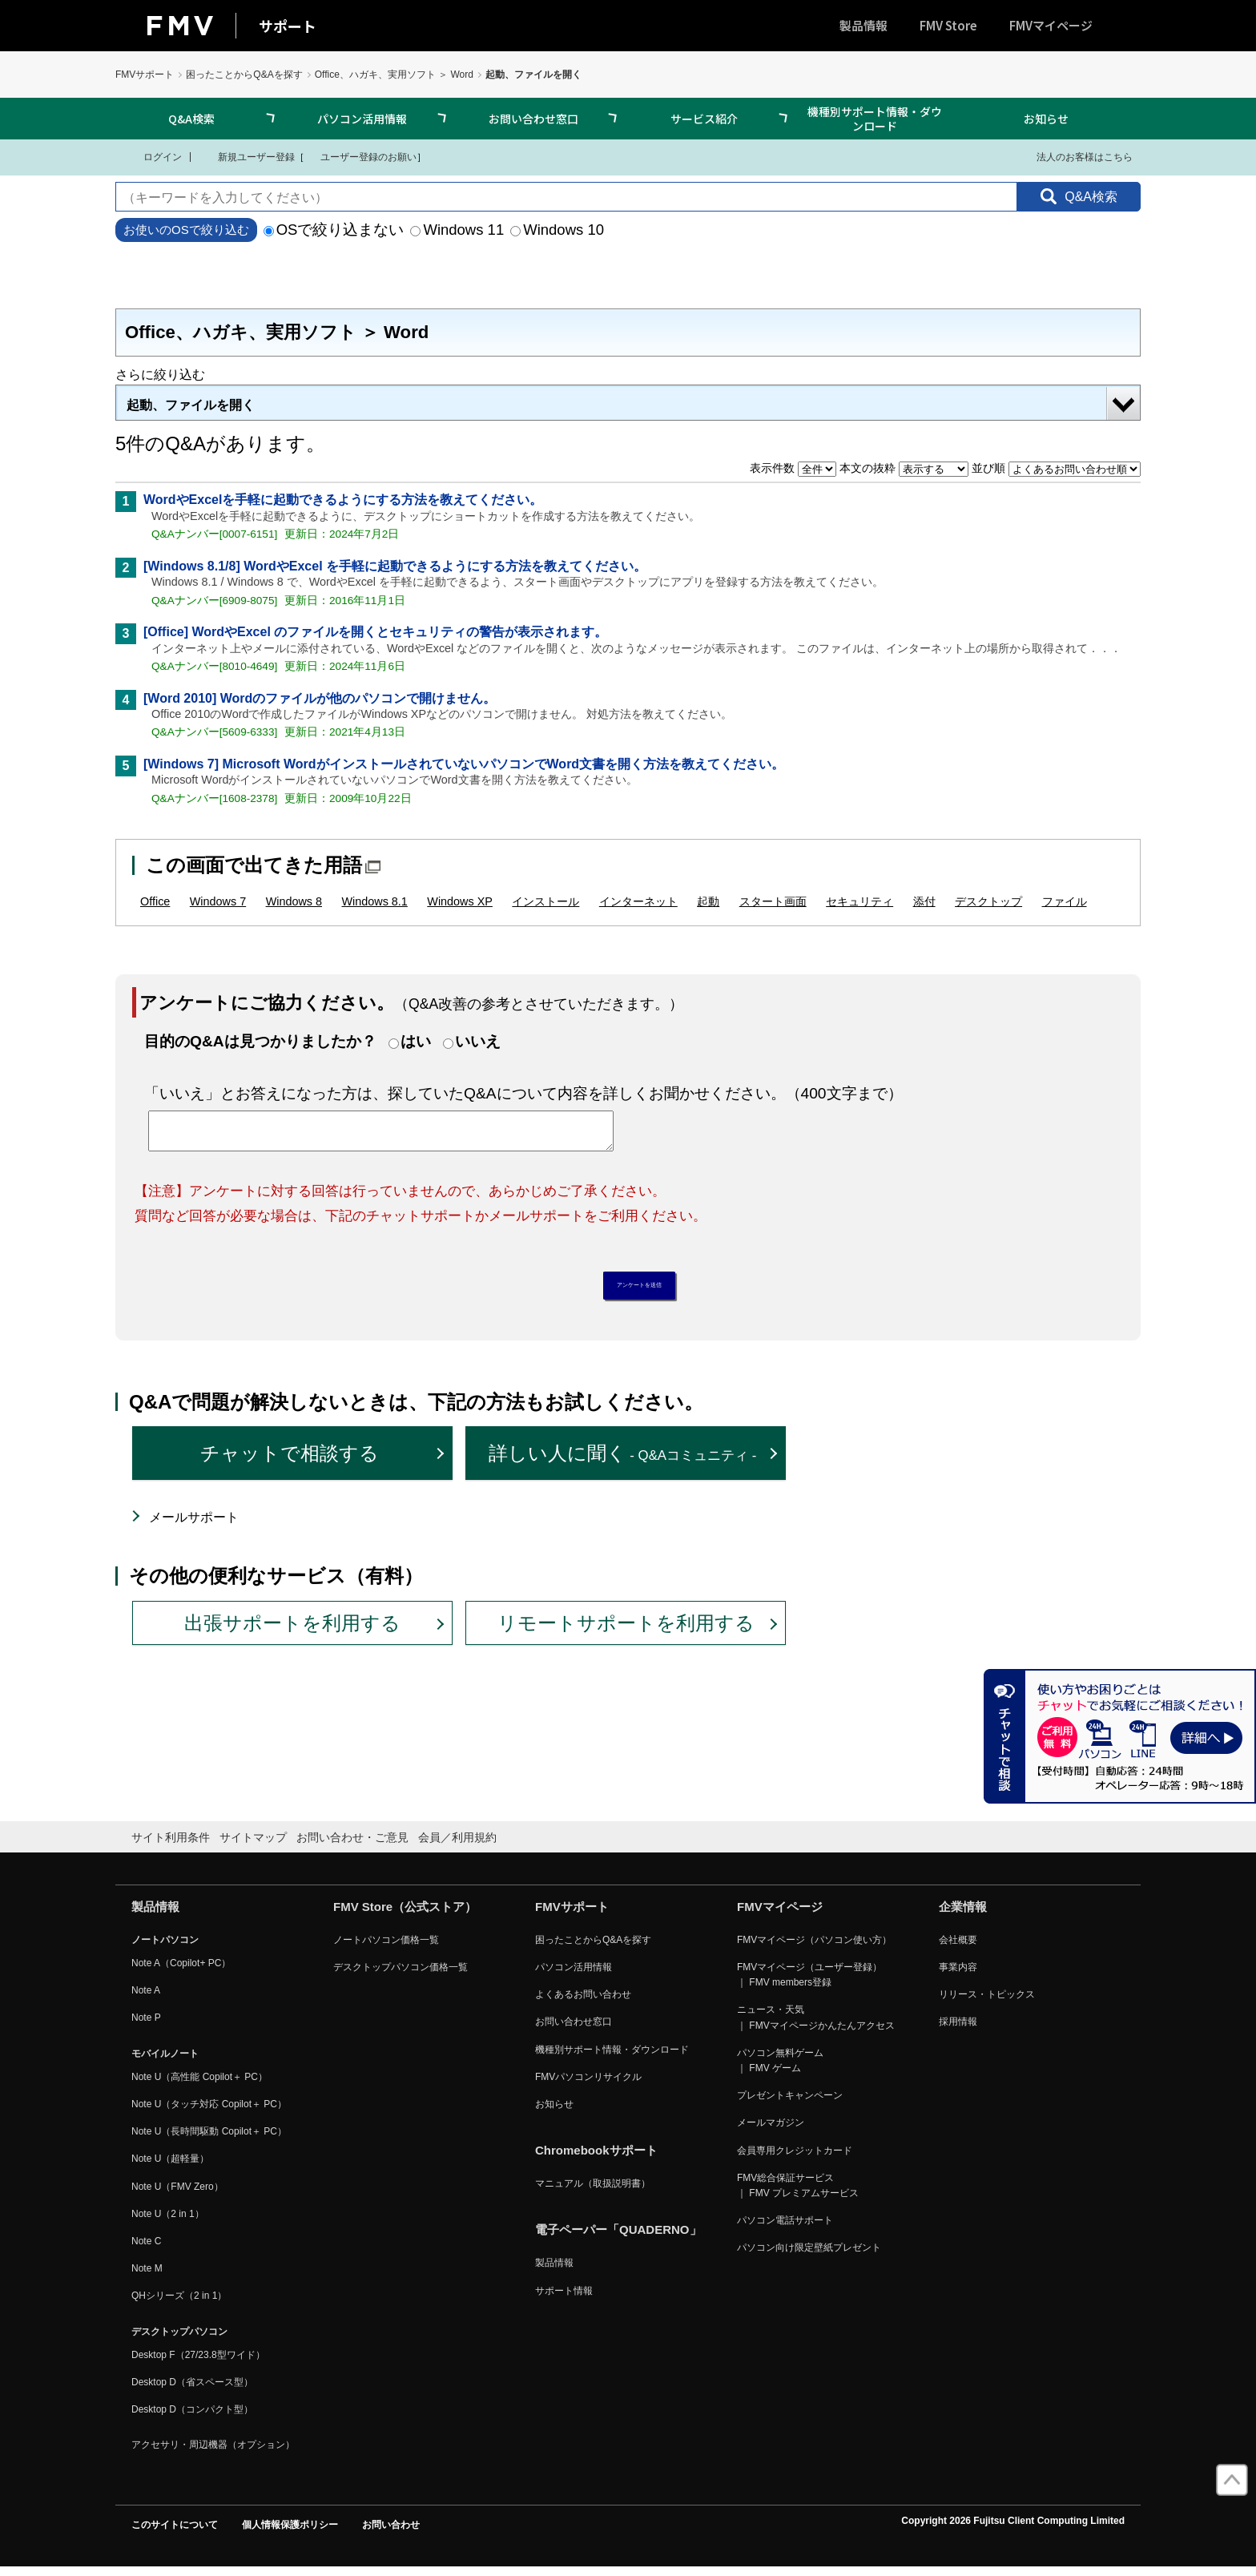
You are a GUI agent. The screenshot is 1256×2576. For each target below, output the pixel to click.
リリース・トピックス (987, 2003)
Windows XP (460, 901)
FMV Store (948, 25)
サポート (287, 25)
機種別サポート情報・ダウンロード (874, 118)
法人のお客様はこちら (1074, 156)
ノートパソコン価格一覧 (386, 1947)
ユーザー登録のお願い (360, 156)
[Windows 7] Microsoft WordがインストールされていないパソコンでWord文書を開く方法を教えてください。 (463, 764)
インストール (545, 901)
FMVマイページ (1051, 25)
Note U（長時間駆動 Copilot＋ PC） (209, 2140)
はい (416, 1041)
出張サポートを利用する (292, 1631)
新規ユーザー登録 (246, 156)
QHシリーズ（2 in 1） (179, 2304)
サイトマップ (253, 1846)
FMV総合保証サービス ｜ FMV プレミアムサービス (798, 2193)
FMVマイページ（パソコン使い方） (814, 1947)
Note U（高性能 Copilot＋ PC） (199, 2084)
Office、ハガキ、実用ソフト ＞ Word (394, 74)
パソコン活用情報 (362, 119)
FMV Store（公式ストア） (405, 1914)
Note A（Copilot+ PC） (181, 1971)
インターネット (638, 901)
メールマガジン (770, 2131)
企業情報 (963, 1914)
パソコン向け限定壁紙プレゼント (809, 2256)
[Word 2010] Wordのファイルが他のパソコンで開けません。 (319, 698)
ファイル (1064, 901)
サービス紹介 (704, 119)
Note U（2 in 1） (167, 2221)
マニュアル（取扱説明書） (592, 2192)
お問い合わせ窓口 (533, 119)
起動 (708, 901)
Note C (146, 2249)
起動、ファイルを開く (191, 405)
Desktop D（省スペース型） (192, 2390)
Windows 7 (218, 901)
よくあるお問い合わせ (583, 2003)
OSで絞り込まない (334, 229)
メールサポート (194, 1525)
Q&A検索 (191, 119)
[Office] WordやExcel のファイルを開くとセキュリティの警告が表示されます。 (375, 632)
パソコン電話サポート (785, 2229)
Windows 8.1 (374, 901)
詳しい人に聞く (623, 1462)
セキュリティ (859, 901)
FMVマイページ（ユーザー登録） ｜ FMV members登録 (809, 1982)
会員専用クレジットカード (794, 2158)
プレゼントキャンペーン (790, 2104)
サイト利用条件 (170, 1846)
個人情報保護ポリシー (290, 2533)
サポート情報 (564, 2298)
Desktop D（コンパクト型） (192, 2417)
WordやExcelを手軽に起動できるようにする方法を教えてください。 (342, 499)
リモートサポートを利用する (626, 1631)
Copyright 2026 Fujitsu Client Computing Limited (1013, 2529)
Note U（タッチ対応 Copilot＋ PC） (209, 2112)
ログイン (152, 156)
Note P (146, 2026)
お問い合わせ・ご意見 (352, 1846)
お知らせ (1046, 119)
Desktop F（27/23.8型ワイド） (198, 2362)
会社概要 (958, 1947)
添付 (924, 901)
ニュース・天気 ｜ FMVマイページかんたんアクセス (816, 2026)
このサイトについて (174, 2533)
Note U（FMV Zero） (177, 2194)
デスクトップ (988, 901)
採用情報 (958, 2030)
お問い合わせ (391, 2533)
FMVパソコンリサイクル (588, 2084)
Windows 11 (457, 229)
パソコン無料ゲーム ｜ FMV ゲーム (780, 2068)
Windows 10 (557, 229)
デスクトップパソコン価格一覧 (400, 1975)
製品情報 (863, 25)
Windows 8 (294, 901)
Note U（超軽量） (170, 2167)
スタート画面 (773, 901)
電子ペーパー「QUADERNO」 (618, 2238)
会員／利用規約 (457, 1846)
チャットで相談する (289, 1462)
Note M (147, 2277)
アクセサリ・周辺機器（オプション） (213, 2453)
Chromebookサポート (596, 2159)
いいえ (478, 1041)
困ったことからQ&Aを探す (244, 74)
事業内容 (958, 1975)
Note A (145, 1999)
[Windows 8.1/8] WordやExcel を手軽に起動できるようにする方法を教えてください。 (394, 566)
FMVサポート (144, 74)
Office (155, 901)
